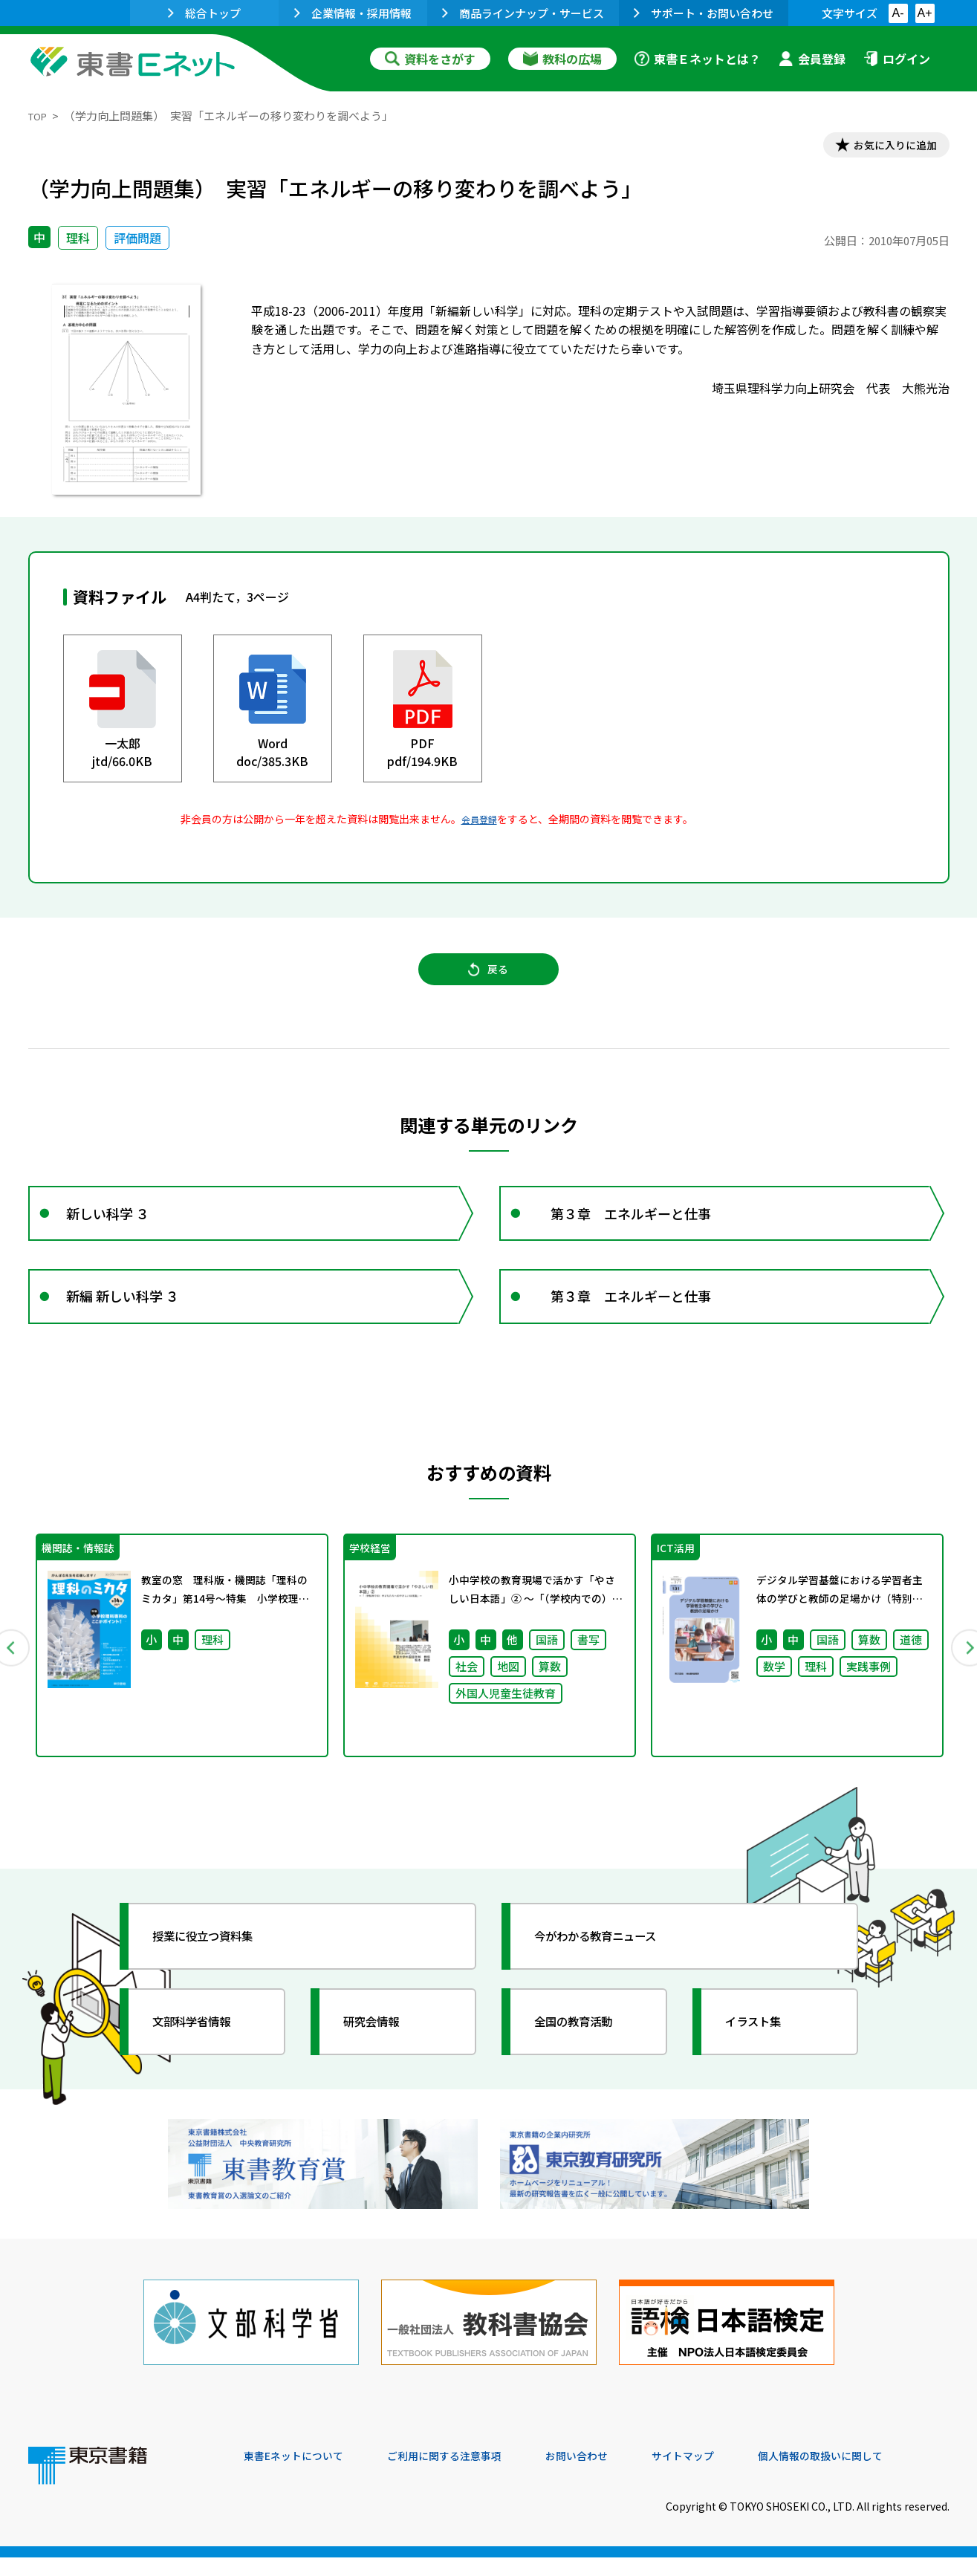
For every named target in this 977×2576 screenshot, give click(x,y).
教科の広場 (562, 59)
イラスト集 (764, 2061)
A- (898, 13)
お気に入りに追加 (884, 147)
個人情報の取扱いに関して (878, 2475)
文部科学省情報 (205, 2061)
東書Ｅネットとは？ (697, 59)
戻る (488, 981)
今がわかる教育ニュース (613, 1976)
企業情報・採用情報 (353, 13)
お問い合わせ (612, 2475)
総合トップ (204, 13)
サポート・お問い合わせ (703, 13)
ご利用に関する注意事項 (467, 2475)
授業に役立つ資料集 (218, 1976)
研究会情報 (382, 2061)
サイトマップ (727, 2475)
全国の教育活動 (587, 2061)
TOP (39, 115)
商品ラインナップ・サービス (523, 13)
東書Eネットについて (301, 2475)
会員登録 (812, 59)
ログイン (896, 59)
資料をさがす (430, 59)
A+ (924, 13)
